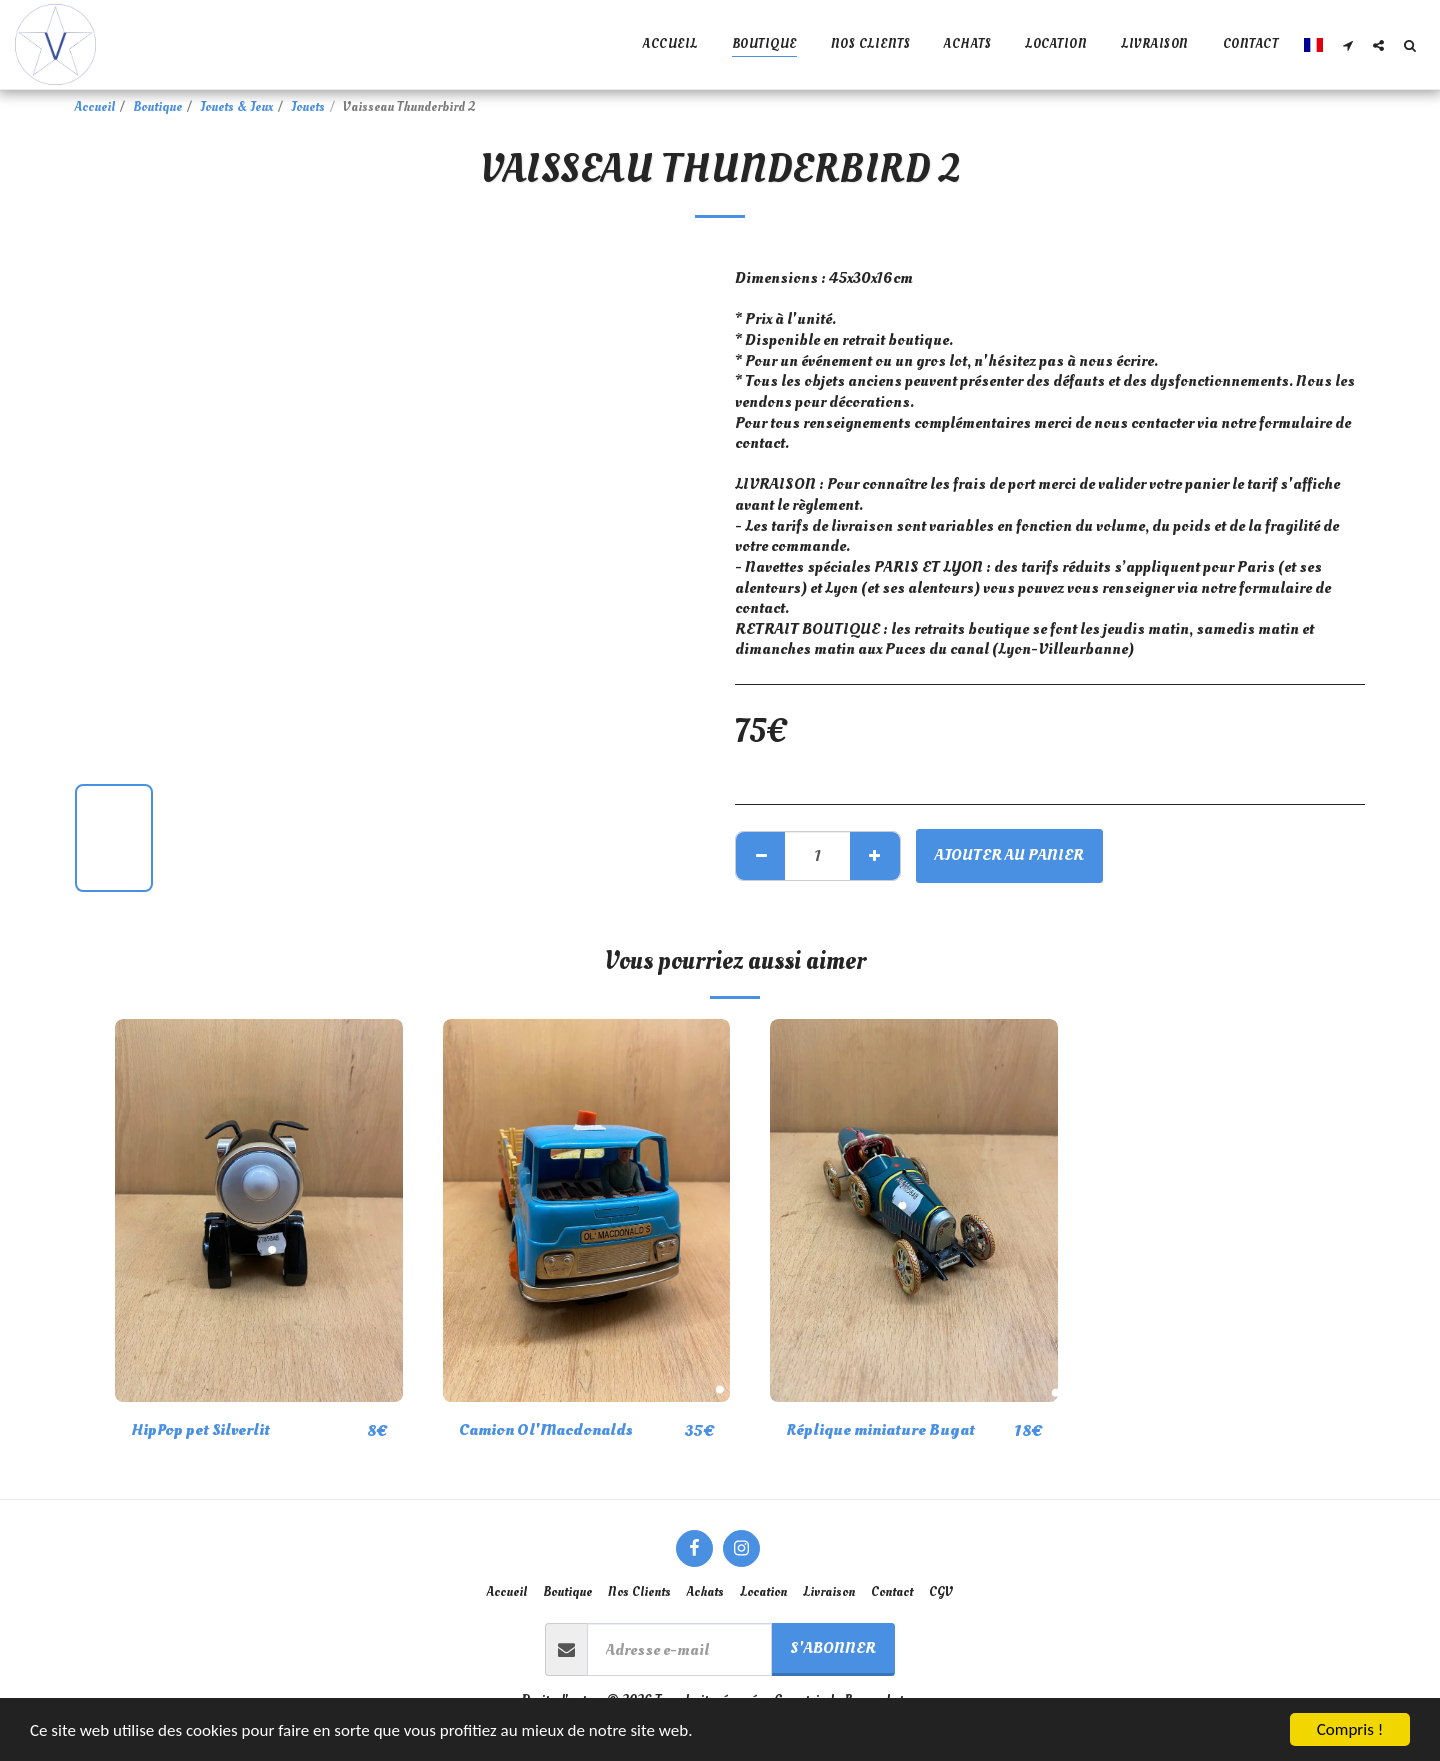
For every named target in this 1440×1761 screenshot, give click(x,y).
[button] (1347, 45)
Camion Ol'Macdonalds (546, 1429)
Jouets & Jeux (236, 107)
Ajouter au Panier (1009, 854)
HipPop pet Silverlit (200, 1429)
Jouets (308, 107)
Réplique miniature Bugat (880, 1429)
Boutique (157, 107)
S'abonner (833, 1647)
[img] (259, 1210)
